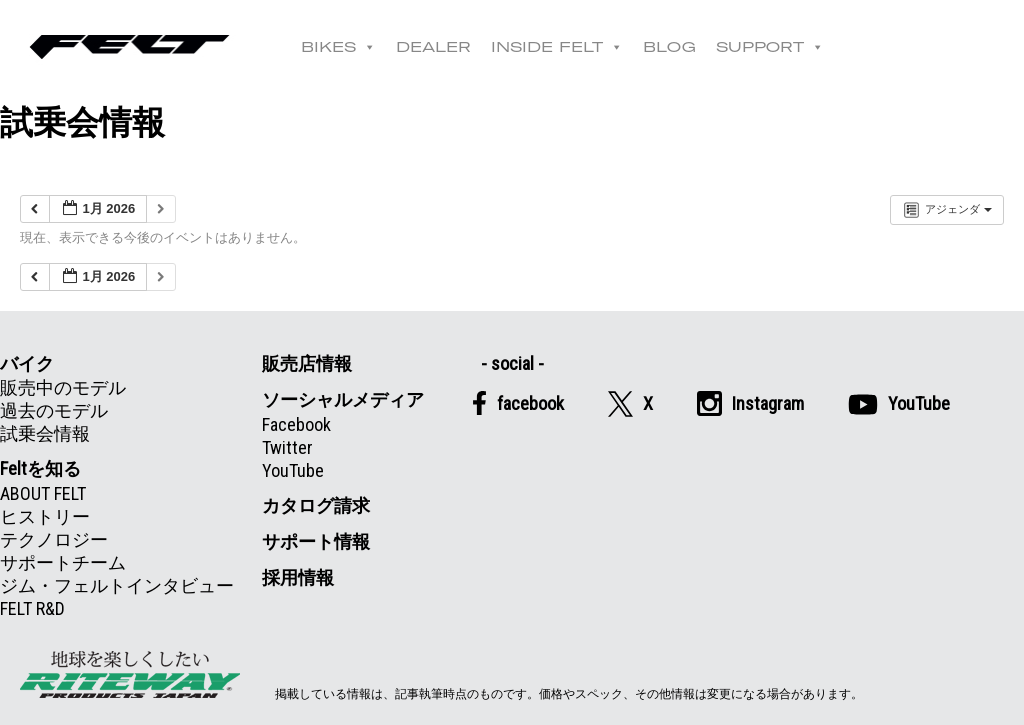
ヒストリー (45, 516)
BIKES (339, 47)
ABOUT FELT (43, 493)
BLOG (670, 47)
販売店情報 (307, 363)
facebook (518, 403)
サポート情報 (316, 541)
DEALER (434, 47)
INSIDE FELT (558, 47)
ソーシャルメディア (343, 399)
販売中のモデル (63, 387)
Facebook (296, 424)
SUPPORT (771, 47)
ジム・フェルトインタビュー (117, 585)
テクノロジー (54, 539)
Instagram (750, 403)
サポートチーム (63, 562)
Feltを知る (40, 468)
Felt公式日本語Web (130, 47)
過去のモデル (54, 410)
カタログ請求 (316, 505)
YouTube (293, 470)
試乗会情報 (45, 433)
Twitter (287, 447)
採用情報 (298, 577)
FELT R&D (32, 608)
